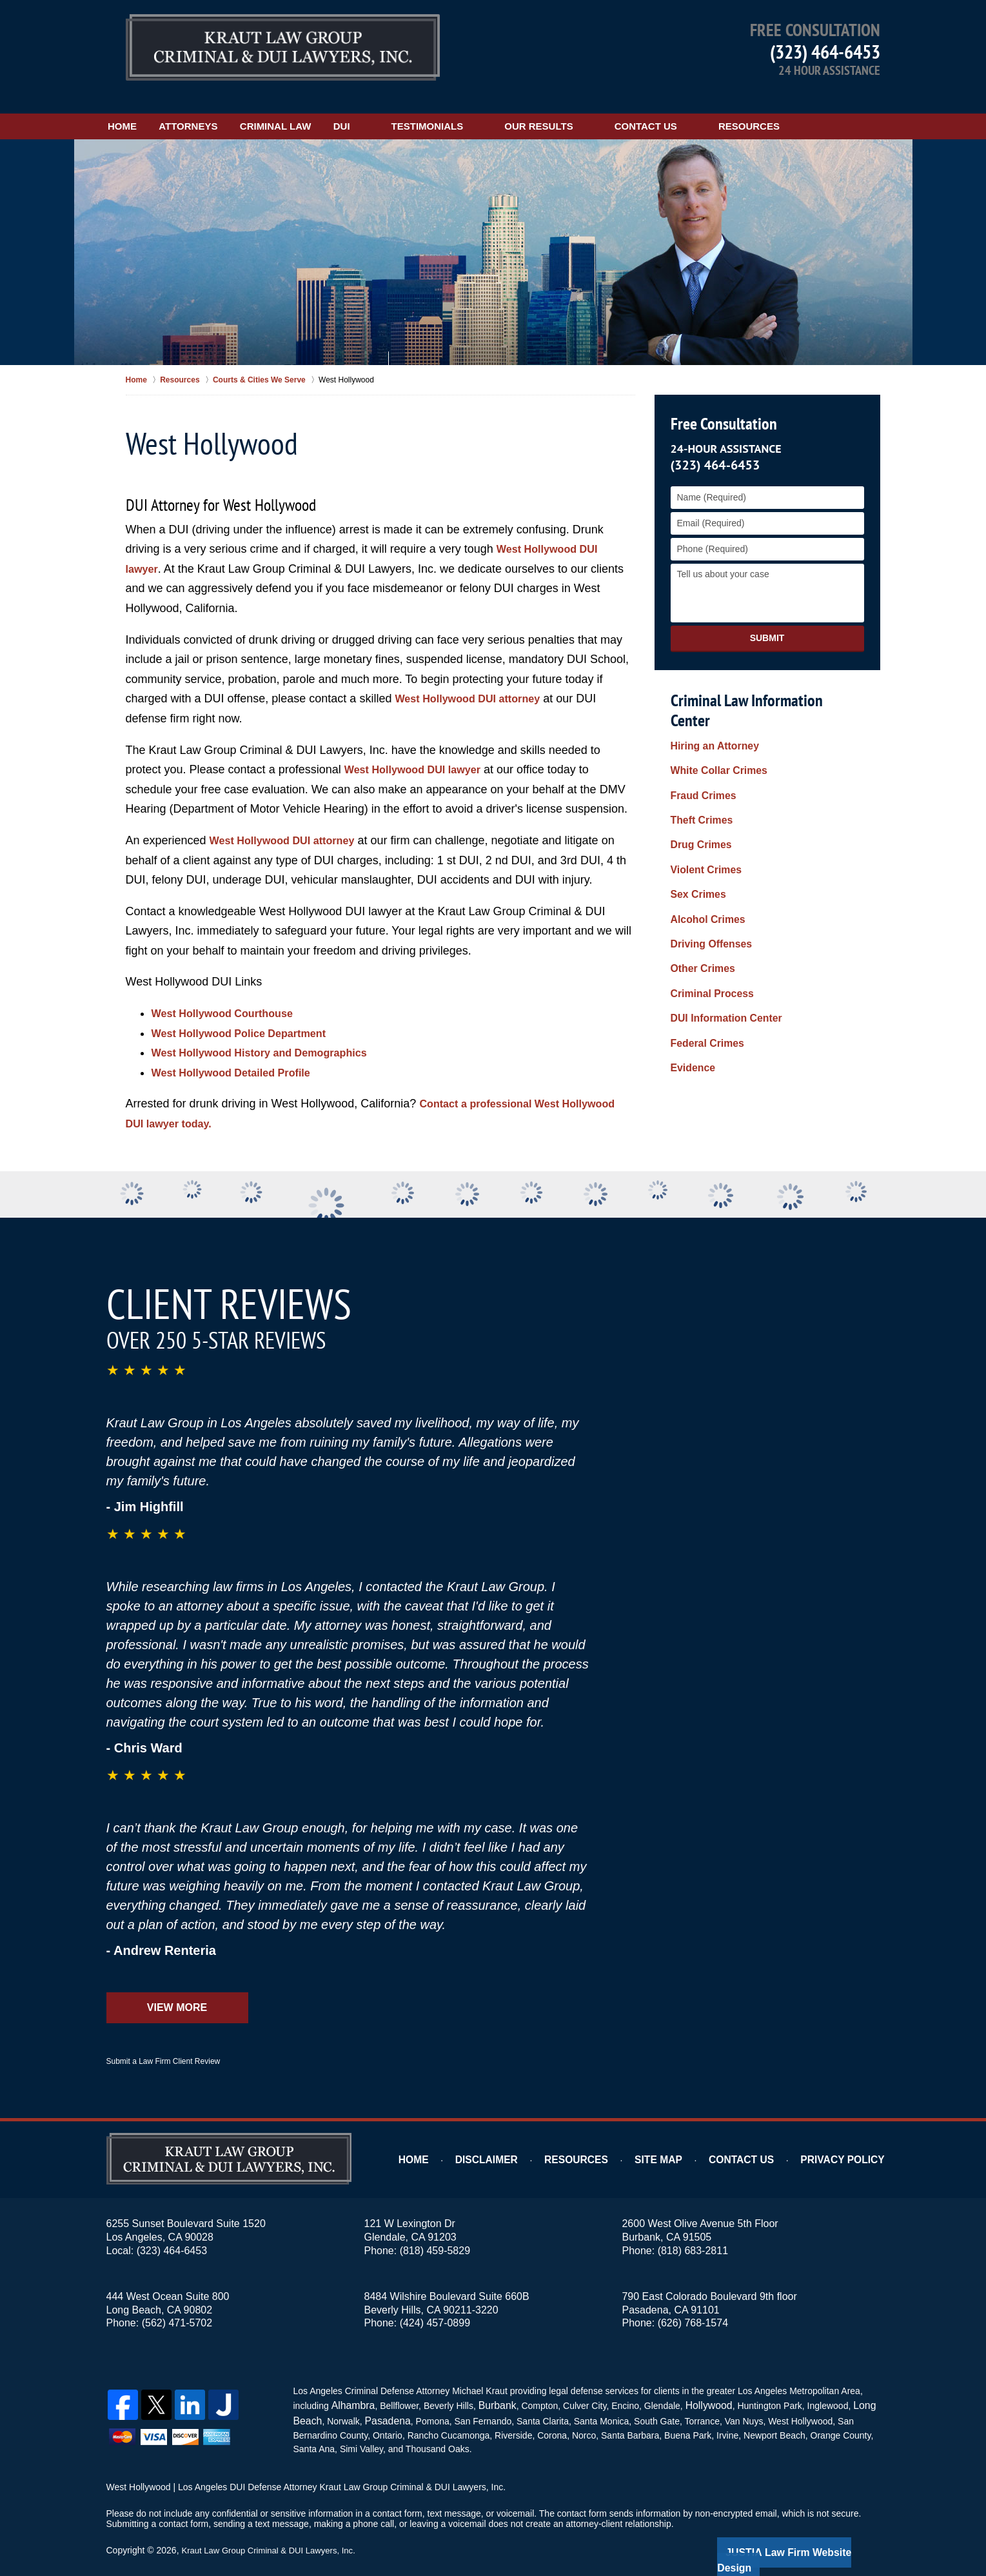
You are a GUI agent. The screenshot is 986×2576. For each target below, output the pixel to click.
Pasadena (381, 2400)
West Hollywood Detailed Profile (240, 1054)
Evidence (690, 976)
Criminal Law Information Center (764, 682)
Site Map (681, 2142)
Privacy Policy (849, 2142)
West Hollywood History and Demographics (272, 1035)
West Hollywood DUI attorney (476, 681)
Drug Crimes (698, 792)
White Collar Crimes (713, 731)
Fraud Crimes (700, 751)
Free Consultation (721, 406)
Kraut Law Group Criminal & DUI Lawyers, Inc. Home (283, 48)
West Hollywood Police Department (249, 1015)
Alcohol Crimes (704, 854)
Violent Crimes (702, 812)
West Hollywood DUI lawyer (420, 752)
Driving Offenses (707, 874)
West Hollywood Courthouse (231, 995)
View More (177, 1990)
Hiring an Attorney (710, 710)
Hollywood (696, 2386)
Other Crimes (699, 894)
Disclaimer (520, 2142)
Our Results (615, 108)
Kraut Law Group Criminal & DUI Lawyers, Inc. (274, 2529)
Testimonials (504, 108)
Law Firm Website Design (811, 2530)
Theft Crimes (698, 771)
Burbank (489, 2386)
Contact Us (722, 108)
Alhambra (350, 2386)
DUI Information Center (720, 936)
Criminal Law (333, 108)
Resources (825, 108)
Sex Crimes (695, 833)
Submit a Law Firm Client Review (163, 2043)
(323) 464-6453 (825, 51)
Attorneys (226, 108)
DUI (417, 108)
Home (141, 108)
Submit (767, 620)
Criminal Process (707, 915)
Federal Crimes (703, 956)
